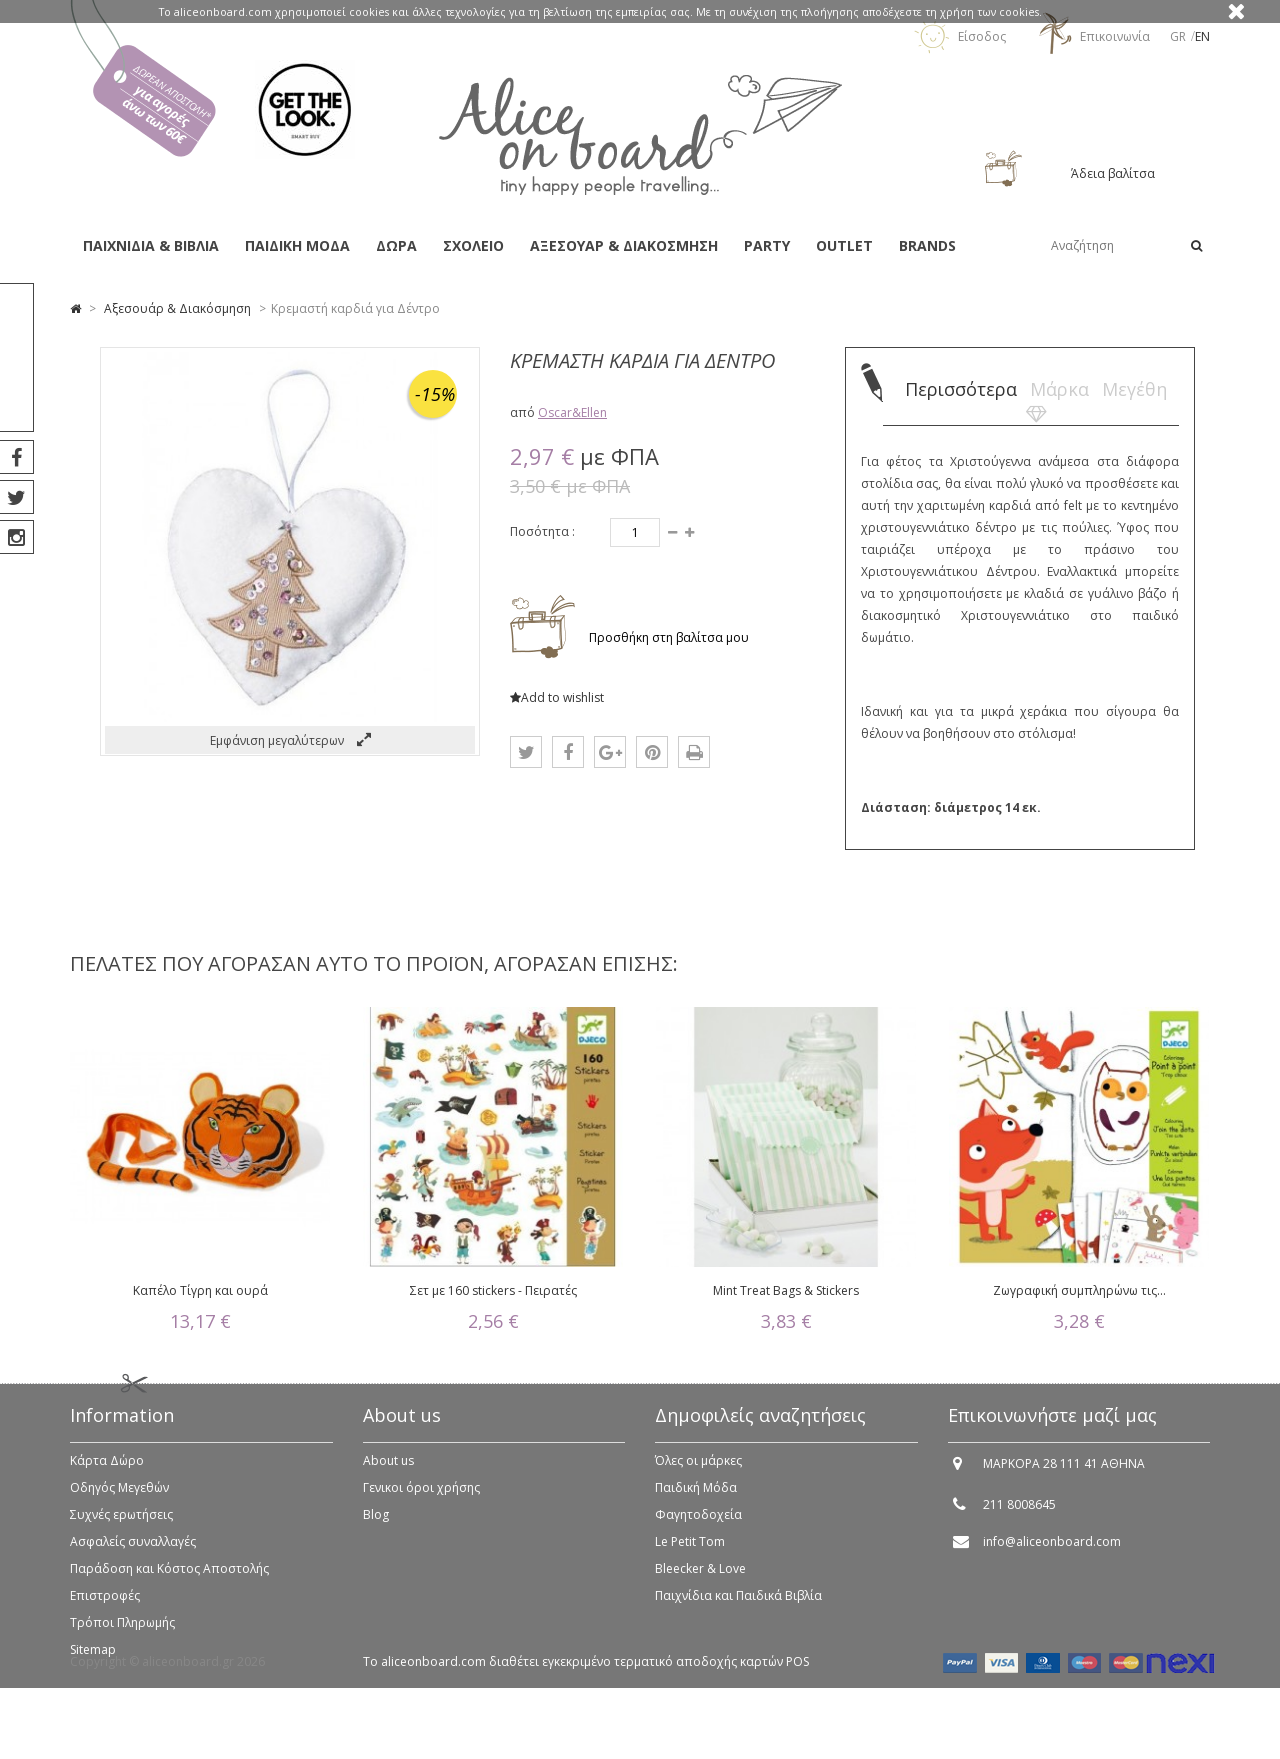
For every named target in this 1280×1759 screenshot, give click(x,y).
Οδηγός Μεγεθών (119, 1498)
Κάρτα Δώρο (107, 1471)
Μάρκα (1059, 389)
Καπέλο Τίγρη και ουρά (200, 1290)
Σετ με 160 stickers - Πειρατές (493, 1290)
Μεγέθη (1134, 389)
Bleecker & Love (700, 1579)
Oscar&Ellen (572, 412)
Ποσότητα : (542, 531)
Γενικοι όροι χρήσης (421, 1498)
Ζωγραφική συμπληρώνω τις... (1079, 1290)
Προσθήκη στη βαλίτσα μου (667, 637)
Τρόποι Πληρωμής (122, 1633)
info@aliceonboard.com (1052, 1552)
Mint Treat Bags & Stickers (786, 1290)
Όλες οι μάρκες (698, 1471)
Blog (376, 1525)
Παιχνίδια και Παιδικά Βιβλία (738, 1606)
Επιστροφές (105, 1606)
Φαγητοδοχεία (698, 1525)
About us (388, 1471)
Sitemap (93, 1660)
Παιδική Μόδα (696, 1498)
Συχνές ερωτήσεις (121, 1525)
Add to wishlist (557, 697)
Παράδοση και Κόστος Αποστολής (169, 1579)
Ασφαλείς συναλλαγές (133, 1552)
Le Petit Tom (690, 1552)
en (1202, 36)
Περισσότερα (961, 389)
